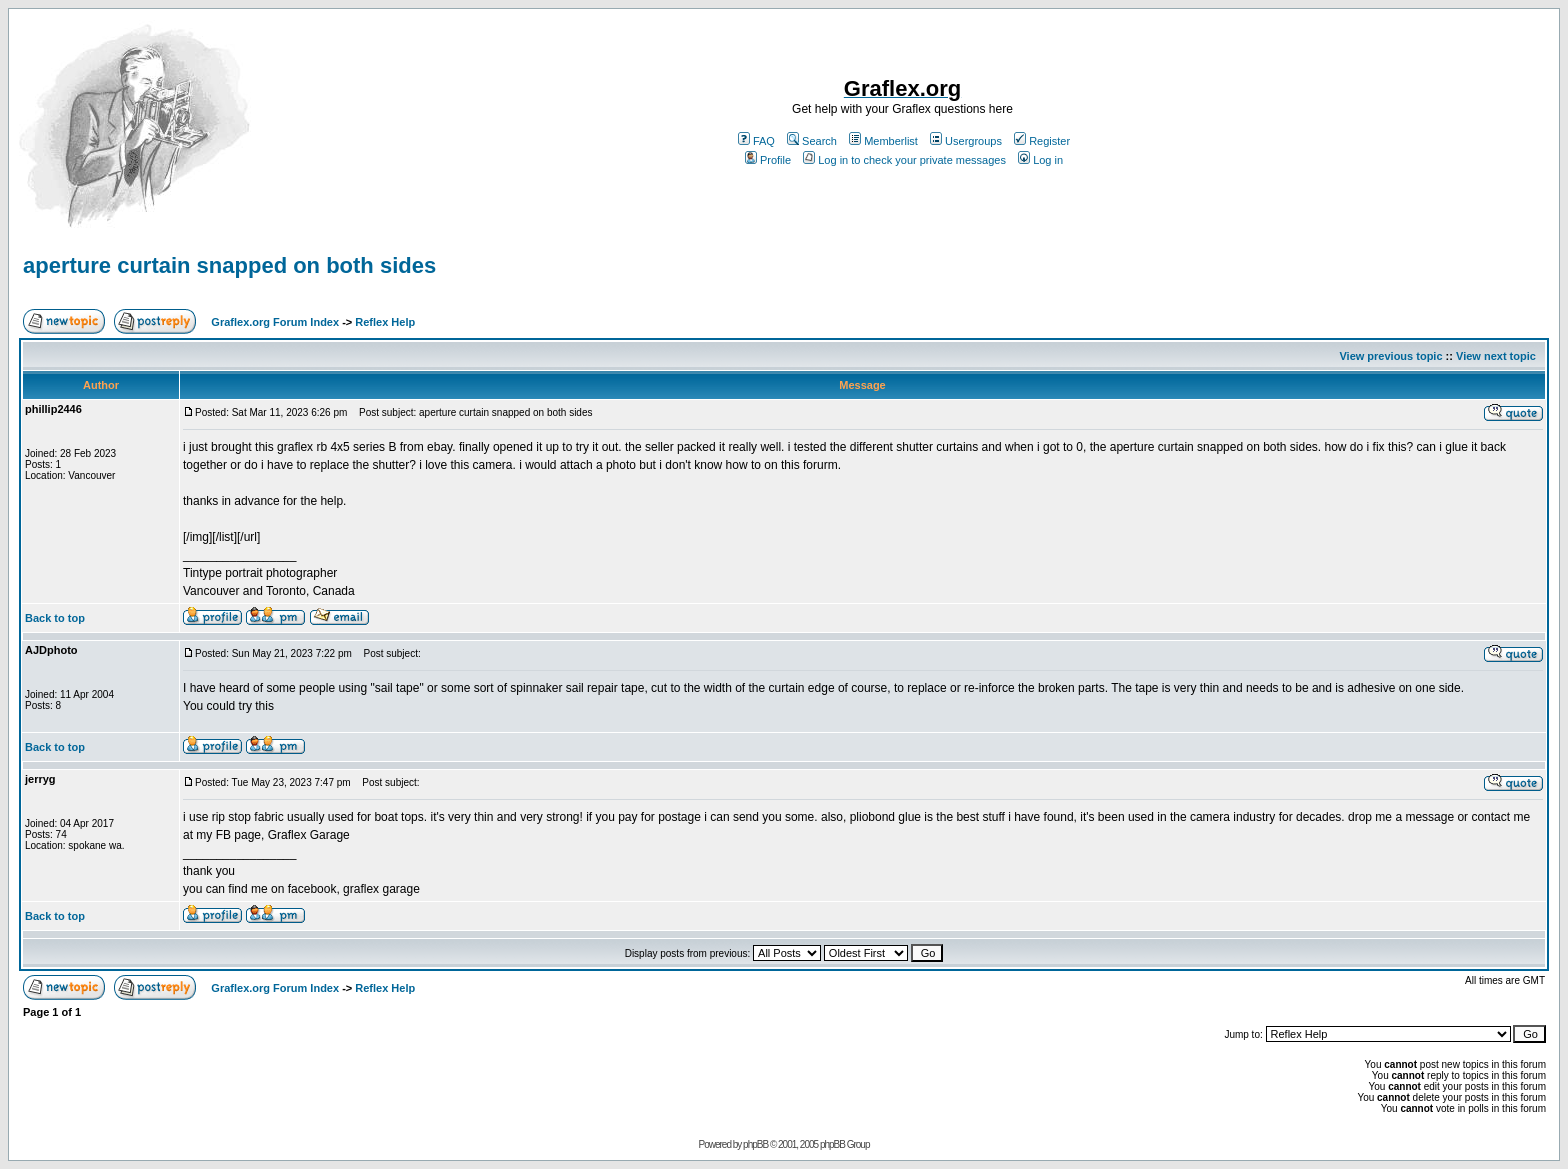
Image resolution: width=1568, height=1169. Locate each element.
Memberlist (883, 141)
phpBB (755, 1144)
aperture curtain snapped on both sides (229, 265)
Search (812, 141)
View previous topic (1390, 356)
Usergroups (966, 141)
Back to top (55, 618)
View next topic (1496, 356)
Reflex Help (385, 322)
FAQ (756, 141)
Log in (1040, 160)
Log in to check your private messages (904, 160)
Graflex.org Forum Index (275, 322)
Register (1042, 141)
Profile (768, 160)
